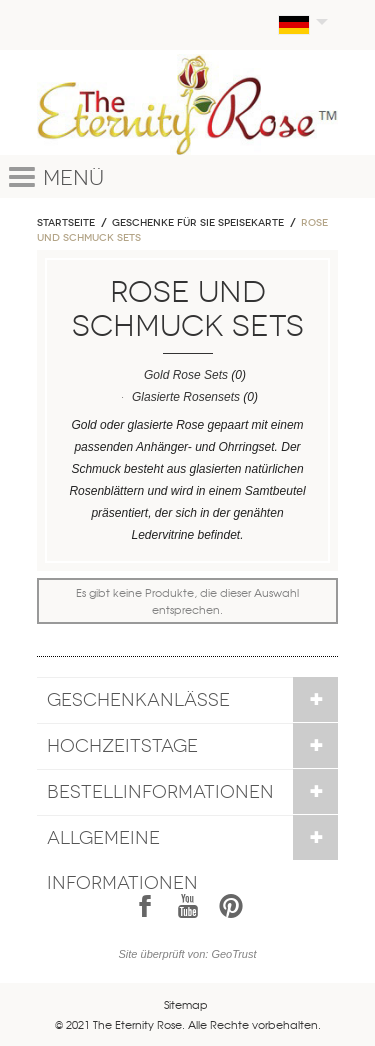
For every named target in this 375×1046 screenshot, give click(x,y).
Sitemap (186, 1004)
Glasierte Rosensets (186, 397)
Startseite (66, 223)
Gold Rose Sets (186, 375)
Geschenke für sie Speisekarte (198, 223)
